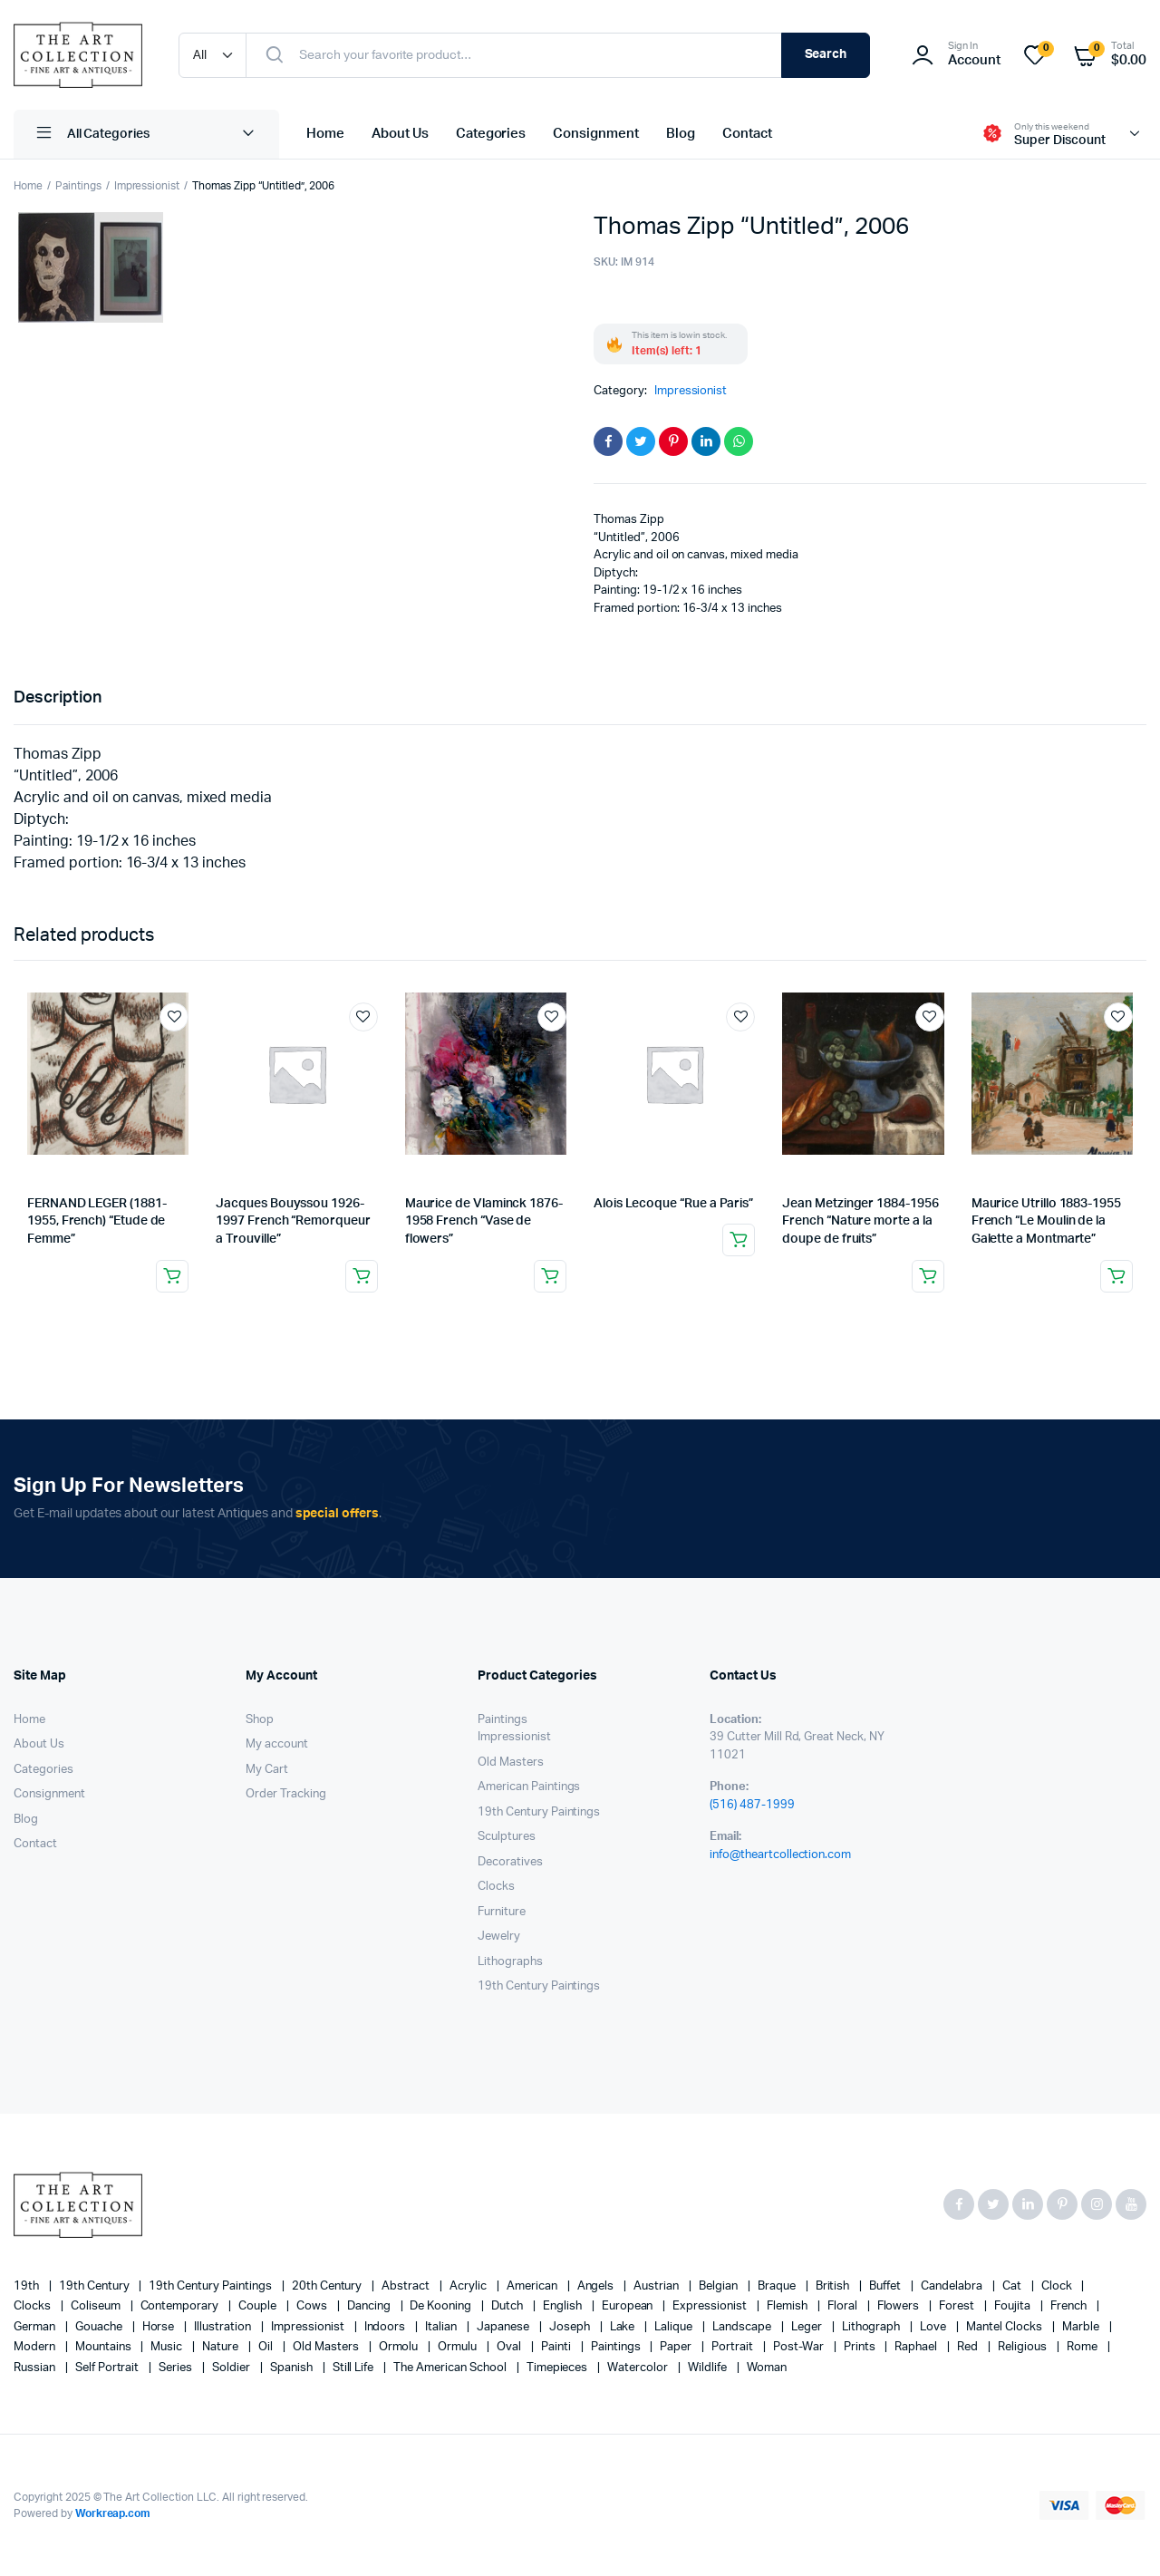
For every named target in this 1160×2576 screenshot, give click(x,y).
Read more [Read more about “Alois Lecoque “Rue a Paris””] (738, 1240)
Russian (36, 2368)
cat (1013, 2286)
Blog (680, 133)
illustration (224, 2327)
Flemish (788, 2306)
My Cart (267, 1770)
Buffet (886, 2286)
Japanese (504, 2327)
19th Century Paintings (539, 1812)
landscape (743, 2327)
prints (861, 2347)
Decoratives (510, 1862)
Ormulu (458, 2347)
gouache (100, 2327)
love (934, 2327)
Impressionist (147, 185)
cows (313, 2306)
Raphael (917, 2347)
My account (277, 1744)
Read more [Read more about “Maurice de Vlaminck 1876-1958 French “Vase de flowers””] (550, 1276)
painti (557, 2347)
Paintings (78, 185)
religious (1023, 2347)
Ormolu (400, 2347)
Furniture (502, 1912)
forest (958, 2306)
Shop (260, 1720)
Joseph (571, 2327)
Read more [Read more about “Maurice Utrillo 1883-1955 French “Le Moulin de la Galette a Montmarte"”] (1116, 1276)
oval (510, 2347)
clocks (33, 2306)
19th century (95, 2286)
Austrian (657, 2286)
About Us (400, 133)
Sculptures (507, 1837)
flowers (900, 2306)
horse (160, 2327)
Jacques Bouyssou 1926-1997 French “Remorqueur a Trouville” (293, 1221)
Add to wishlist (174, 1016)
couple (258, 2306)
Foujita (1013, 2306)
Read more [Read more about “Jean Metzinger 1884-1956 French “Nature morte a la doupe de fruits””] (928, 1276)
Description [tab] (58, 698)
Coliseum (97, 2306)
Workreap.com (113, 2513)
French (1069, 2306)
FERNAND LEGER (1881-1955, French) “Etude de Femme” (97, 1221)
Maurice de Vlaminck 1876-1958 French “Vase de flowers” (484, 1221)
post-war (799, 2347)
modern (36, 2347)
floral (843, 2306)
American (533, 2286)
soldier (232, 2368)
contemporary (181, 2306)
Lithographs (510, 1962)
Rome (1083, 2347)
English (564, 2306)
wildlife (709, 2368)
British (834, 2286)
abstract (407, 2286)
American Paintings (529, 1787)
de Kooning (442, 2306)
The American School (450, 2368)
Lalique (674, 2327)
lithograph (873, 2327)
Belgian (719, 2286)
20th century (328, 2286)
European (629, 2306)
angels (597, 2286)
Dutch (508, 2306)
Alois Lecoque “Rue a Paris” (673, 1203)
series (177, 2368)
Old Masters (511, 1762)
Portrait (733, 2347)
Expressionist (710, 2306)
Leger (808, 2327)
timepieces (559, 2368)
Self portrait (108, 2368)
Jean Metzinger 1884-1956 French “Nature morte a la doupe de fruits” (860, 1221)
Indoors (386, 2327)
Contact (747, 133)
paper (677, 2347)
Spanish (292, 2368)
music (167, 2347)
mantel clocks (1005, 2327)
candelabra (953, 2286)
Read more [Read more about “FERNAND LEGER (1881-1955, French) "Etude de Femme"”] (172, 1276)
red (969, 2347)
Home (325, 133)
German (36, 2327)
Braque (778, 2286)
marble (1082, 2327)
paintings (617, 2347)
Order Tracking (286, 1794)
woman (767, 2368)
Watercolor (639, 2368)
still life (355, 2368)
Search (826, 54)
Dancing (370, 2306)
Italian (442, 2327)
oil (267, 2347)
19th (28, 2286)
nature (221, 2347)
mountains (104, 2347)
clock (1058, 2286)
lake (624, 2327)
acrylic (469, 2286)
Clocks (496, 1887)
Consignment (596, 133)
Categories (491, 133)
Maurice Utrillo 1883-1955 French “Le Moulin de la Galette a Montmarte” (1046, 1221)
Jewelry (499, 1936)
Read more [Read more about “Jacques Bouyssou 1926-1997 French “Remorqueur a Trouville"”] (361, 1276)
